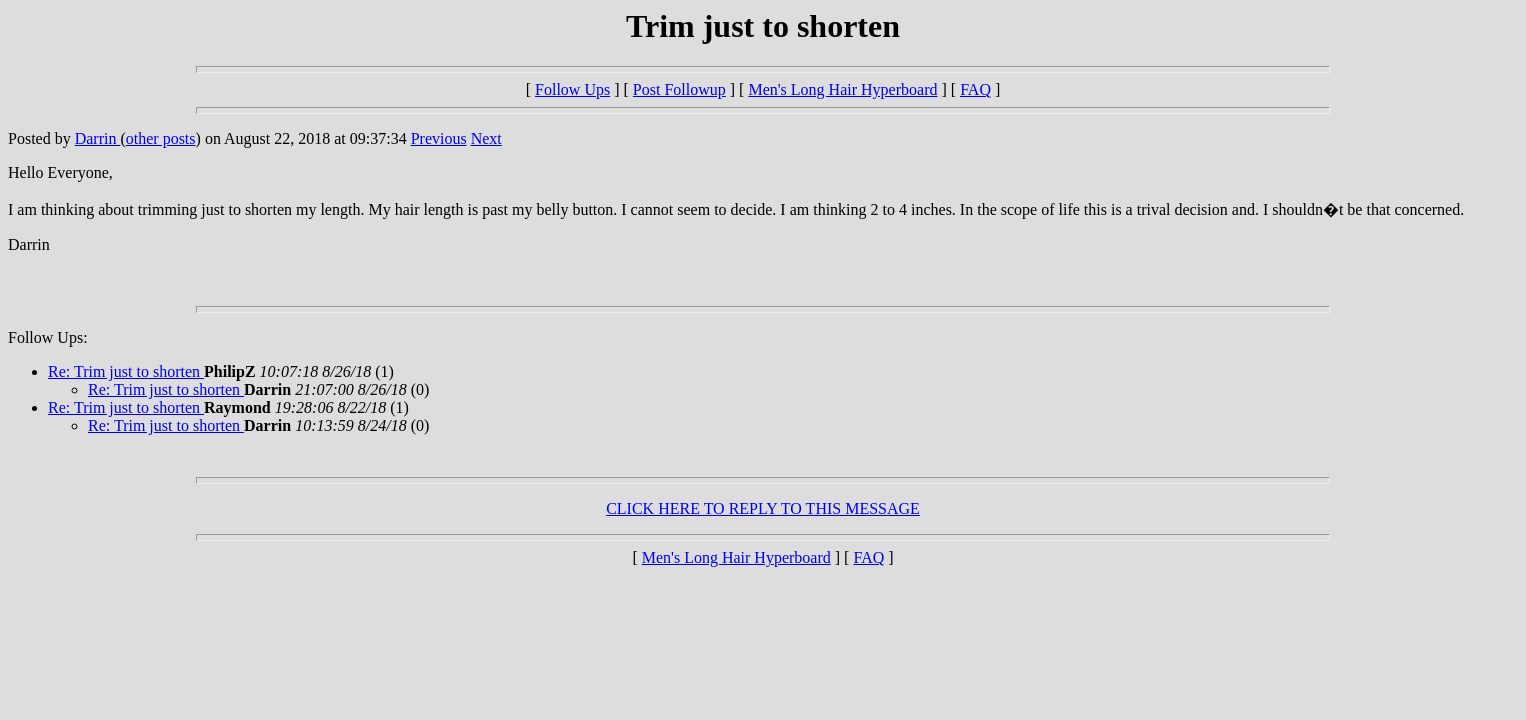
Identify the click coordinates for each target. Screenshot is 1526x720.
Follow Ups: (48, 337)
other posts (161, 138)
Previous (439, 138)
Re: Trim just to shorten (126, 371)
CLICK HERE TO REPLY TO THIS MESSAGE (763, 508)
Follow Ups (572, 89)
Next (486, 138)
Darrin (98, 138)
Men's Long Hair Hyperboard (842, 89)
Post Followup (679, 89)
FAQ (975, 89)
